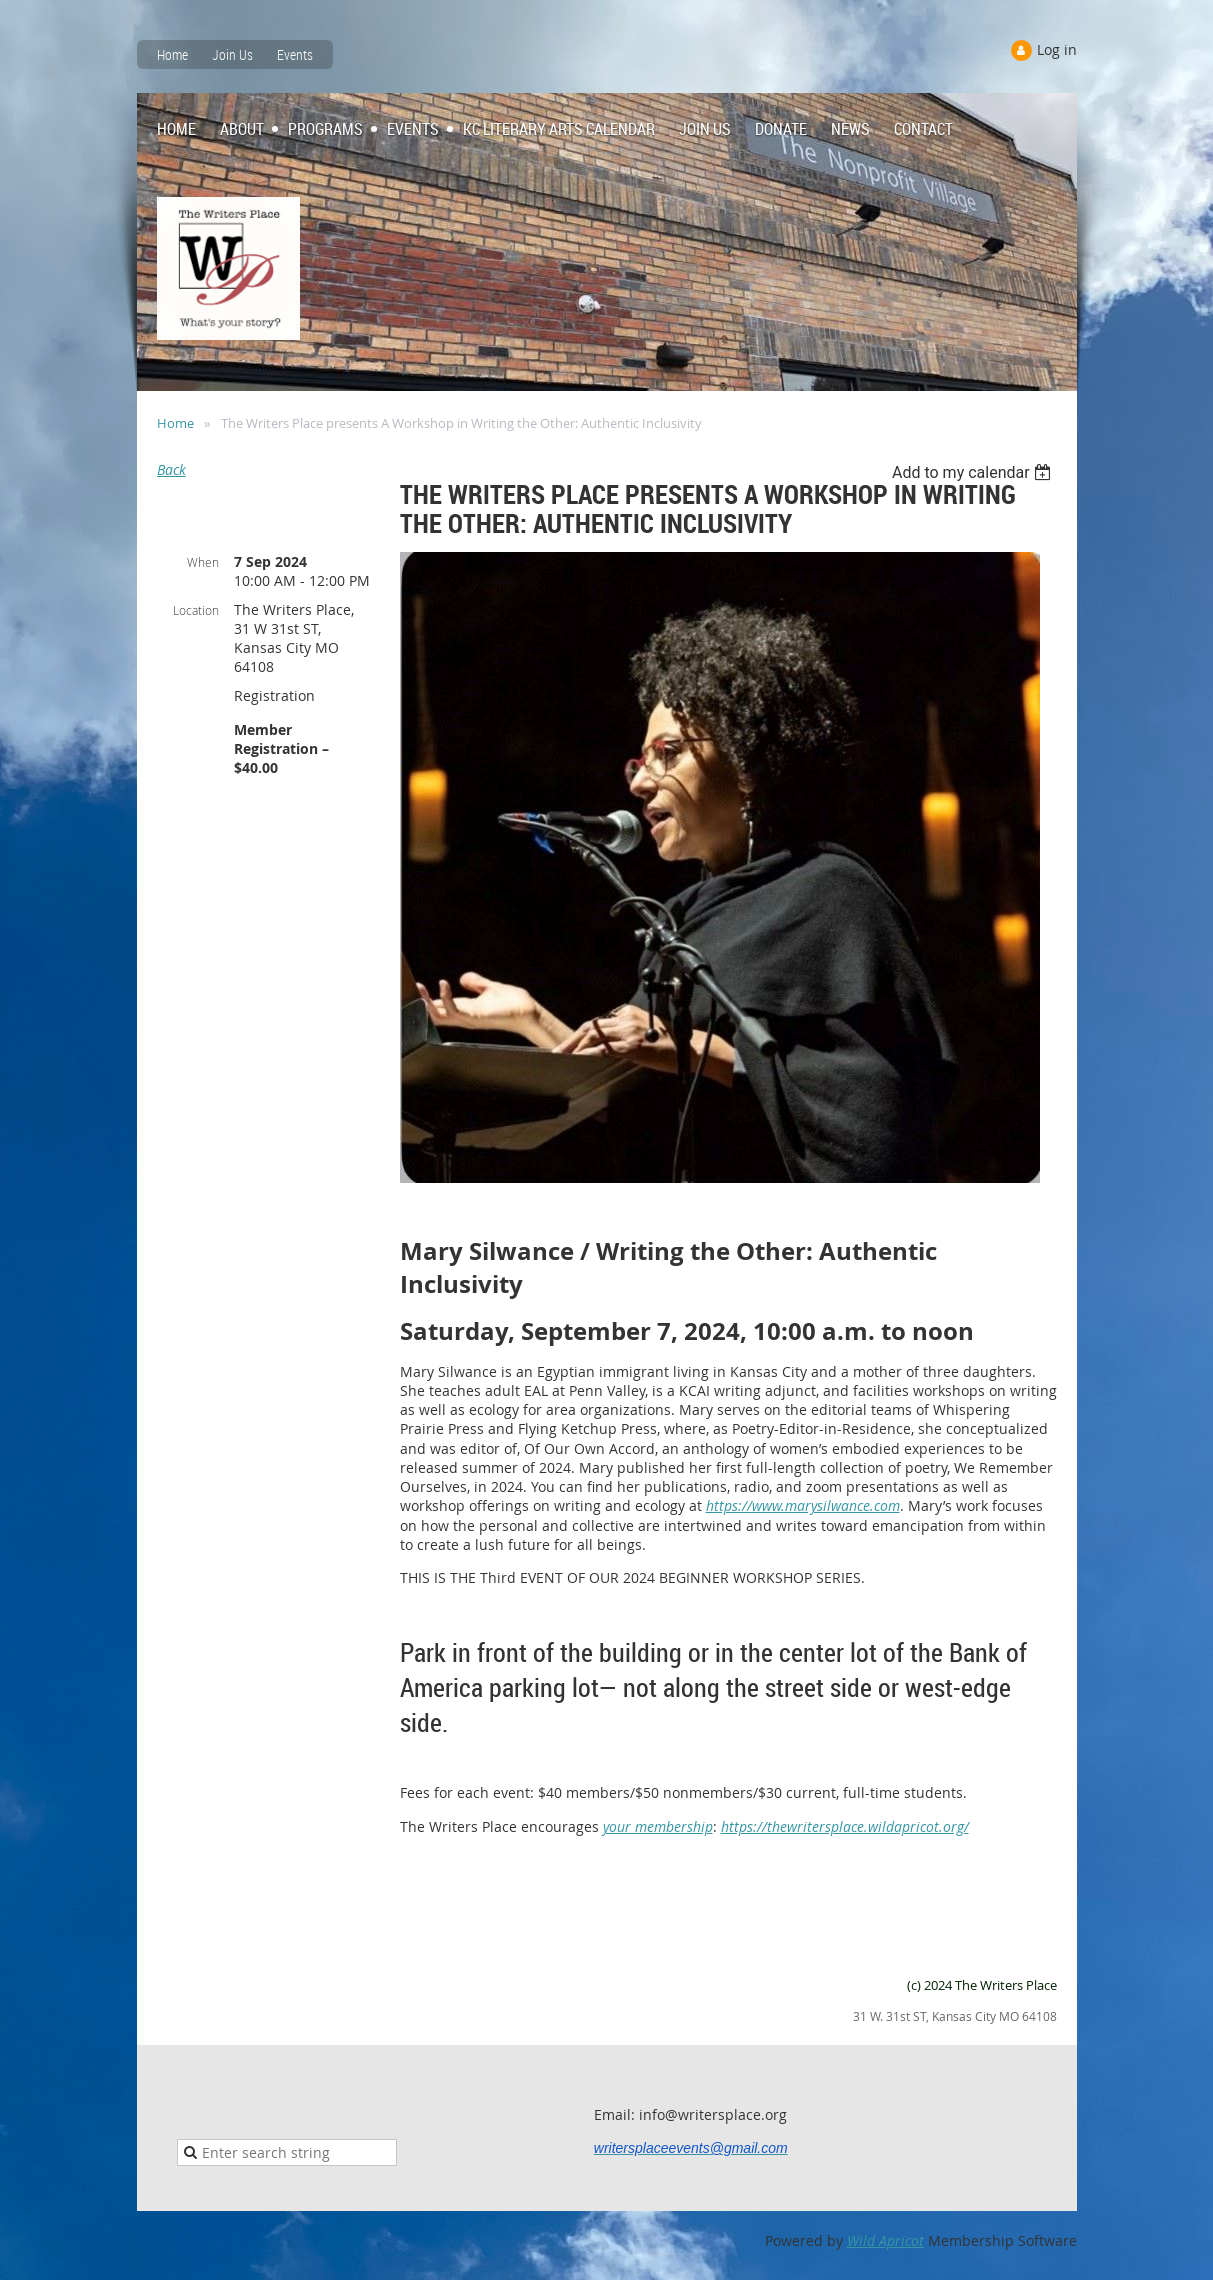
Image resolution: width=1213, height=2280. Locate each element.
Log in (1057, 49)
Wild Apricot (885, 2240)
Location (196, 610)
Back (171, 469)
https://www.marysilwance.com (803, 1505)
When (203, 562)
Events (295, 54)
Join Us (232, 54)
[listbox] (974, 472)
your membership (658, 1826)
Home (172, 54)
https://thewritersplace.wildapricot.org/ (845, 1826)
